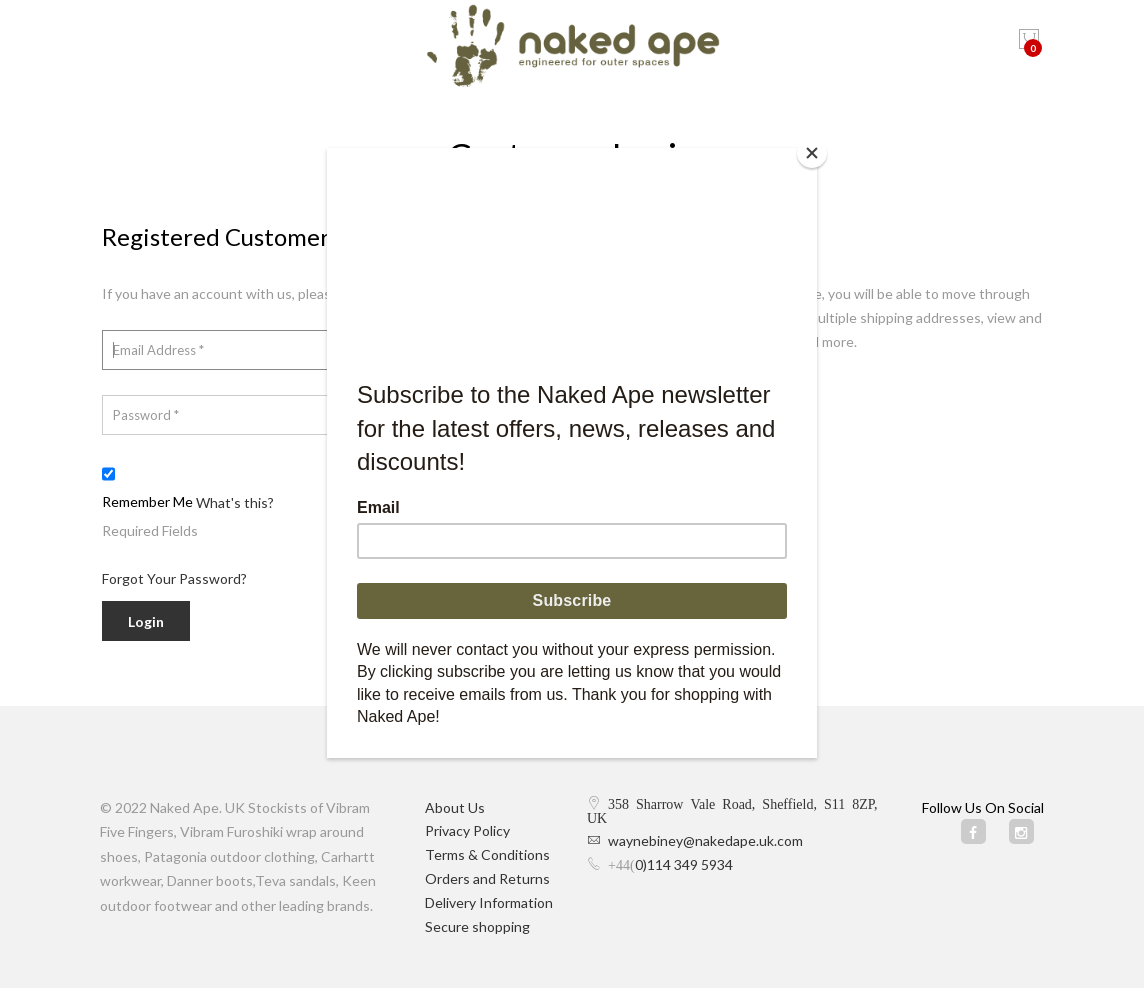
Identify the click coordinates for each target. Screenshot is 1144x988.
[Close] (812, 153)
